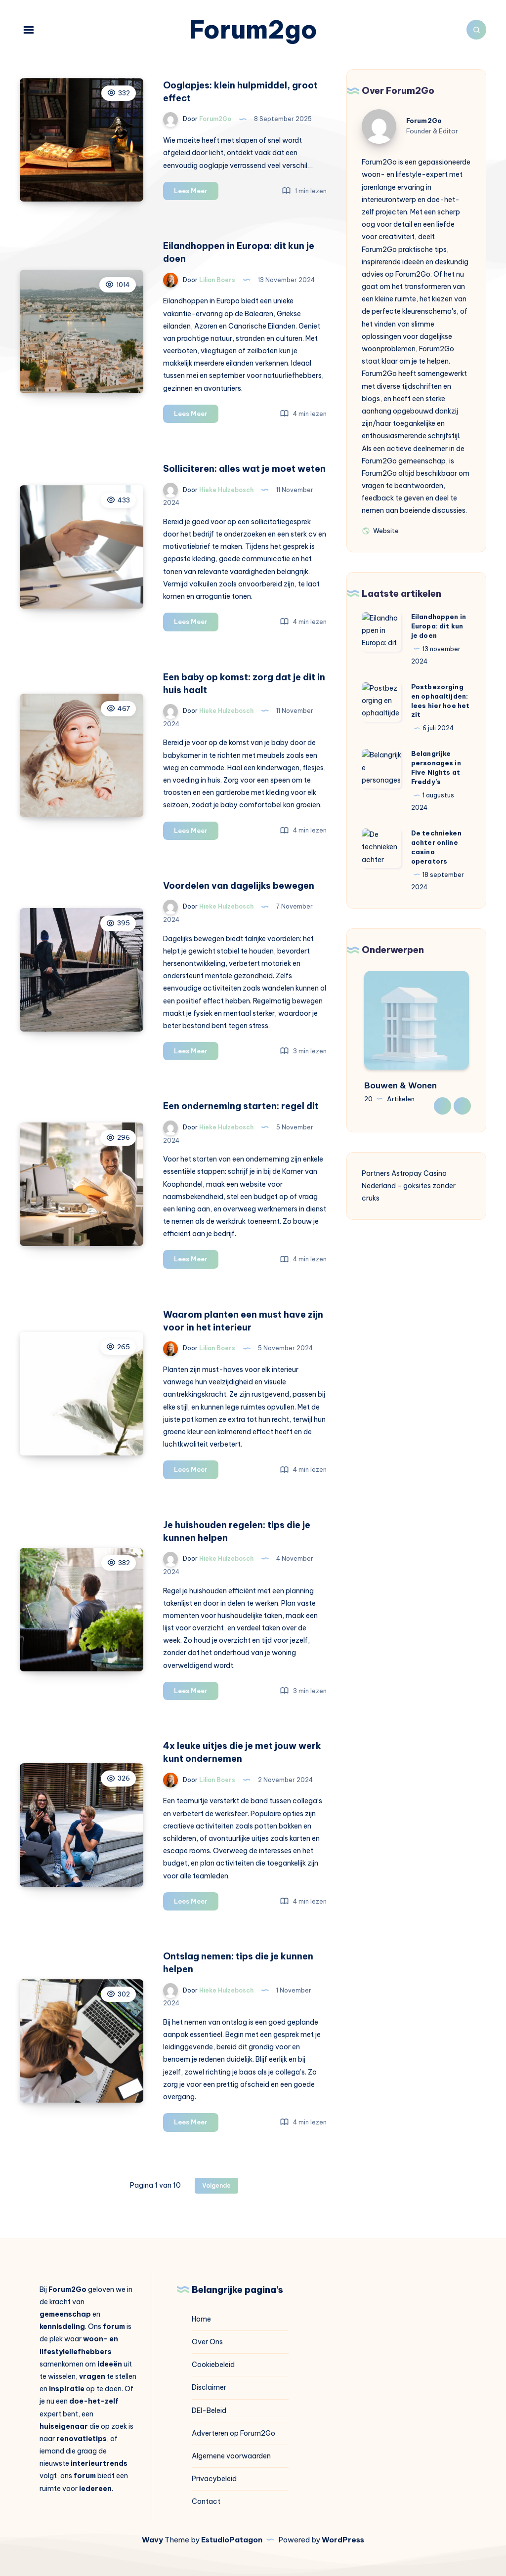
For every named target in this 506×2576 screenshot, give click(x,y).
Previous (442, 1106)
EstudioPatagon (231, 2539)
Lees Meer (196, 192)
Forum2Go (424, 121)
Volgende (216, 2185)
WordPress (343, 2539)
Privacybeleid (214, 2478)
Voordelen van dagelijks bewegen (238, 885)
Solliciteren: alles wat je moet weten (244, 468)
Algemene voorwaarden (231, 2455)
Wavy (152, 2539)
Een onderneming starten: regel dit (241, 1106)
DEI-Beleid (209, 2410)
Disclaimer (209, 2387)
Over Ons (207, 2341)
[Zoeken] (476, 30)
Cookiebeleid (213, 2364)
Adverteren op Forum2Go (233, 2433)
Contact (206, 2501)
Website (380, 530)
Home (201, 2319)
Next (462, 1106)
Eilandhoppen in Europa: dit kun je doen (438, 626)
